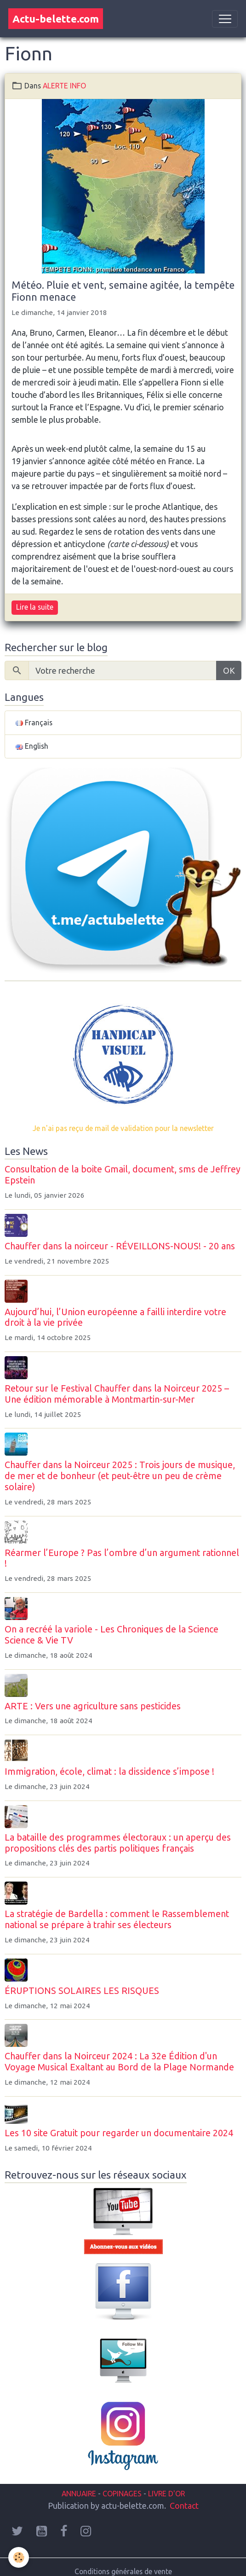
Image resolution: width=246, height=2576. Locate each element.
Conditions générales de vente (123, 2571)
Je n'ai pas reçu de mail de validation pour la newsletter (123, 1128)
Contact (184, 2505)
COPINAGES (122, 2493)
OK (229, 670)
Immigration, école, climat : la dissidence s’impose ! (109, 1771)
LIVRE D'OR (165, 2493)
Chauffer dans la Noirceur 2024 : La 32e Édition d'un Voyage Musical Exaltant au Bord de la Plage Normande (119, 2061)
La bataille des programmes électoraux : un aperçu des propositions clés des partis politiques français (118, 1842)
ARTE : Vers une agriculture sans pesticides (93, 1706)
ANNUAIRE (79, 2493)
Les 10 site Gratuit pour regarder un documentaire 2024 (119, 2133)
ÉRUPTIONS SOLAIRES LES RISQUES (82, 1991)
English (32, 746)
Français (34, 722)
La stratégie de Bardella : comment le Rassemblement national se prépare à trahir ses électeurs (117, 1919)
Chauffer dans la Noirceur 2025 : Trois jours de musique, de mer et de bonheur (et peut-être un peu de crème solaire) (120, 1476)
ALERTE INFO (64, 86)
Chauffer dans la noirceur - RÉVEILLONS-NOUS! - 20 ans (120, 1246)
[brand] (55, 18)
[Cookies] (18, 2557)
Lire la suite (34, 607)
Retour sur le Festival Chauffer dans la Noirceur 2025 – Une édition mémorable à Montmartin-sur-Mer (117, 1394)
